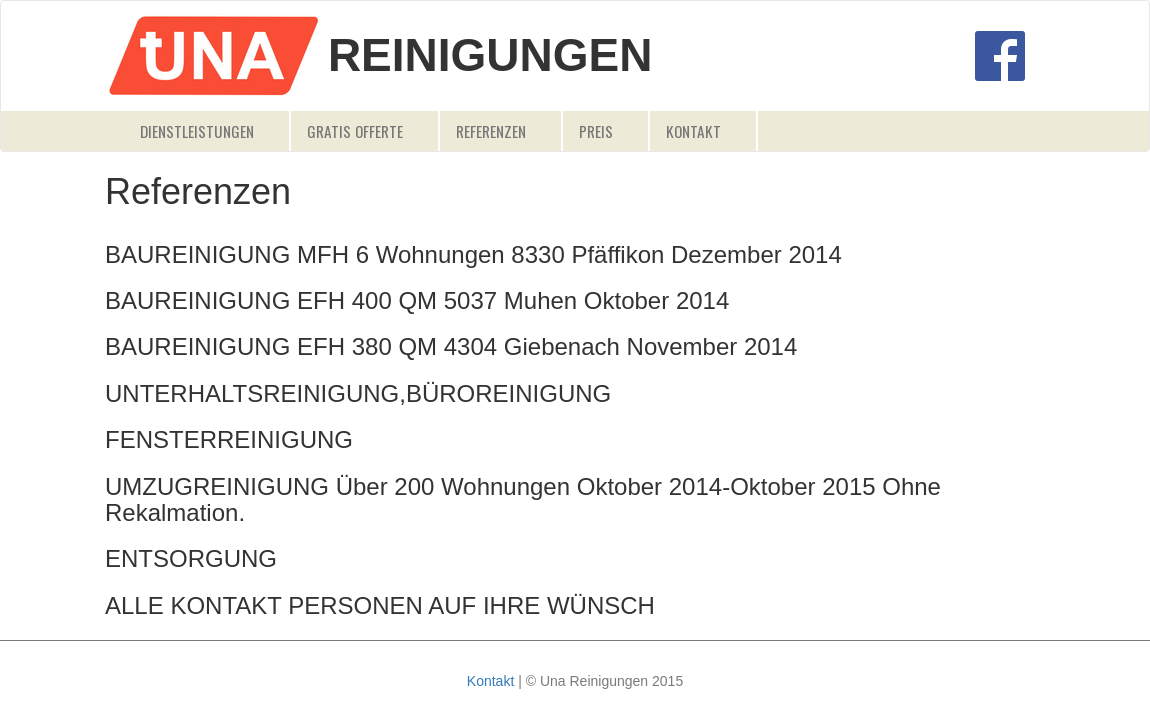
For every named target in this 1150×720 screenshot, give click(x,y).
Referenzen (491, 131)
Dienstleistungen (197, 131)
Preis (596, 131)
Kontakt (693, 131)
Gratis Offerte (355, 131)
